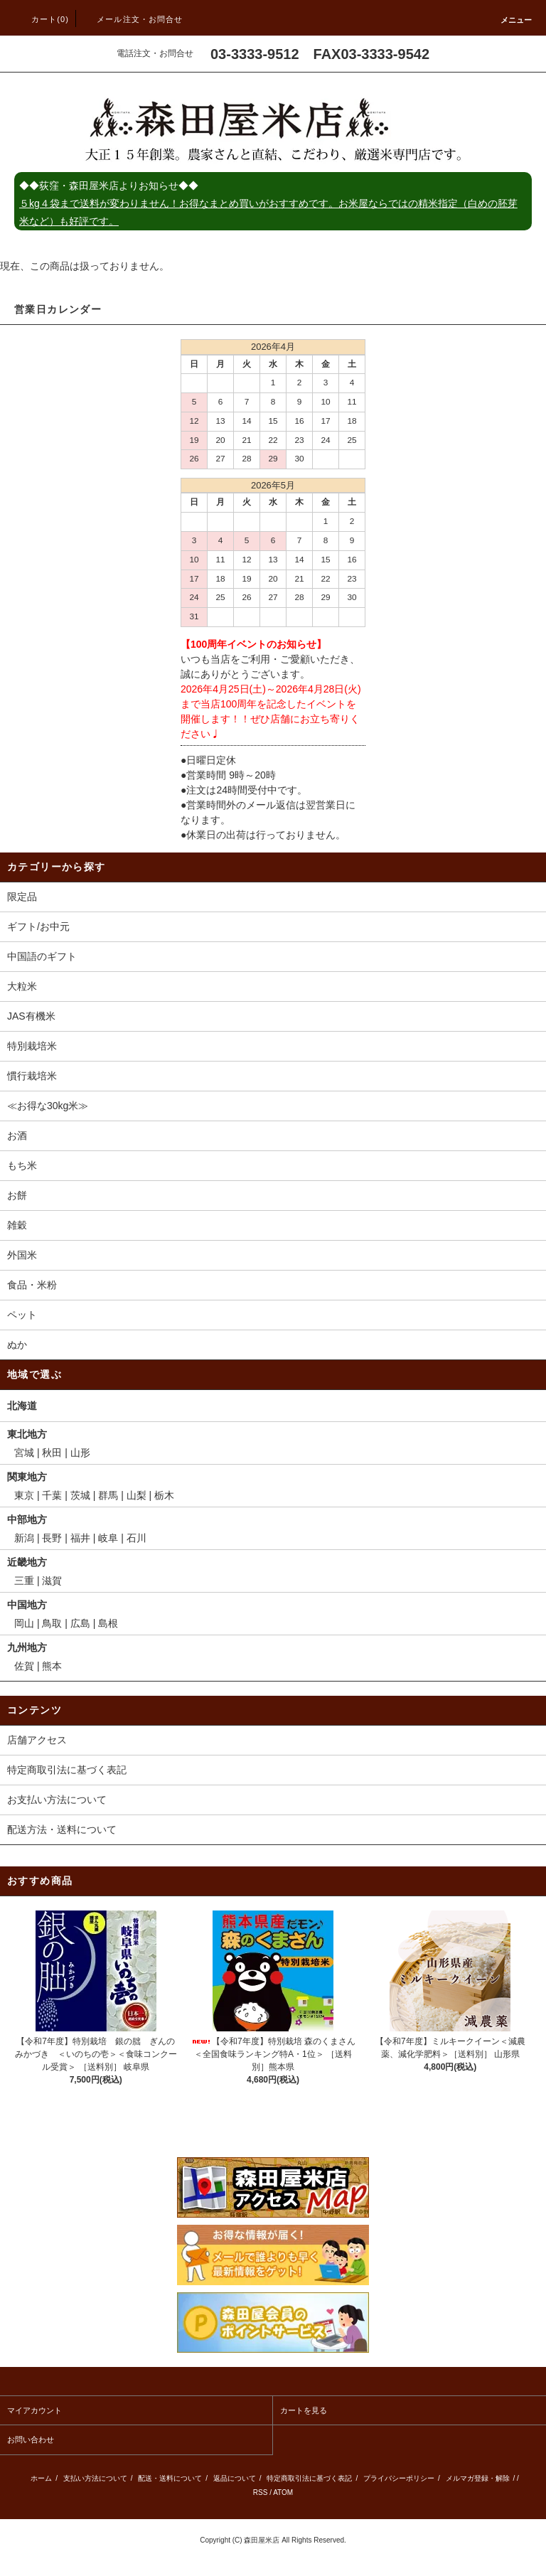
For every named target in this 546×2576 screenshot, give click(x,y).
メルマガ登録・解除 (478, 2478)
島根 (108, 1623)
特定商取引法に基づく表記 (67, 1769)
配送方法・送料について (62, 1829)
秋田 (52, 1452)
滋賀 (52, 1580)
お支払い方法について (57, 1799)
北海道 (22, 1405)
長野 (52, 1538)
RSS (260, 2492)
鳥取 (52, 1623)
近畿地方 (27, 1562)
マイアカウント (34, 2410)
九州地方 (27, 1647)
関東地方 (27, 1476)
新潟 (24, 1538)
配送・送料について (170, 2478)
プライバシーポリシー (398, 2478)
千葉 (52, 1495)
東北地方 (27, 1434)
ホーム (41, 2478)
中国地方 (27, 1604)
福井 (80, 1538)
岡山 (24, 1623)
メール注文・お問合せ (131, 19)
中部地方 (27, 1519)
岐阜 (108, 1538)
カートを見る (303, 2410)
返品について (234, 2478)
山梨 (136, 1495)
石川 (136, 1538)
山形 (80, 1452)
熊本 (52, 1666)
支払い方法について (95, 2478)
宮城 (24, 1452)
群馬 (108, 1495)
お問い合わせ (30, 2439)
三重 (24, 1580)
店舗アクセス (37, 1740)
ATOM (283, 2492)
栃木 (164, 1495)
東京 (24, 1495)
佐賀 (24, 1666)
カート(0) (41, 19)
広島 (80, 1623)
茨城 (80, 1495)
